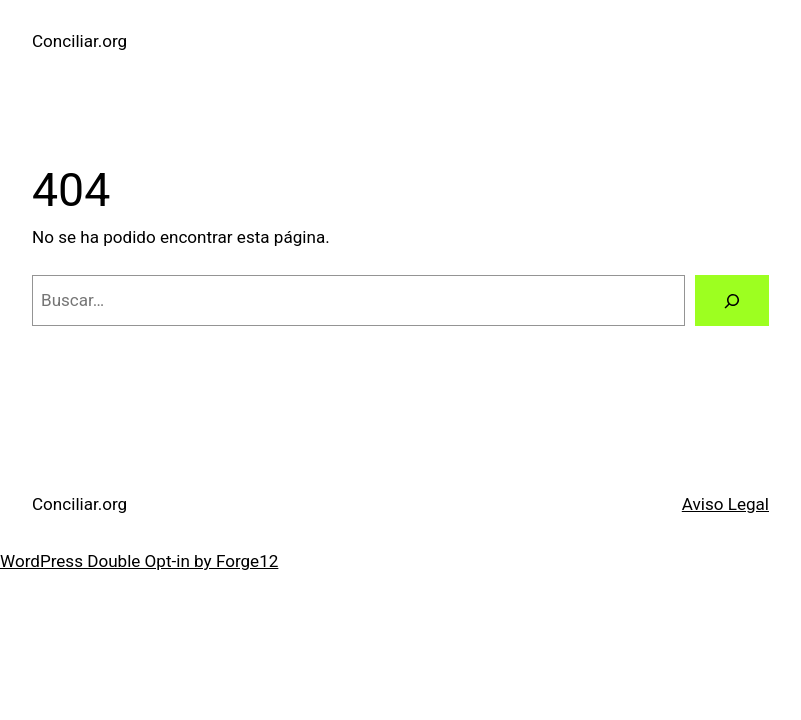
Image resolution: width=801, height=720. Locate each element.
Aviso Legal (725, 504)
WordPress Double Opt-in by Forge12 (139, 561)
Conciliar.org (79, 41)
